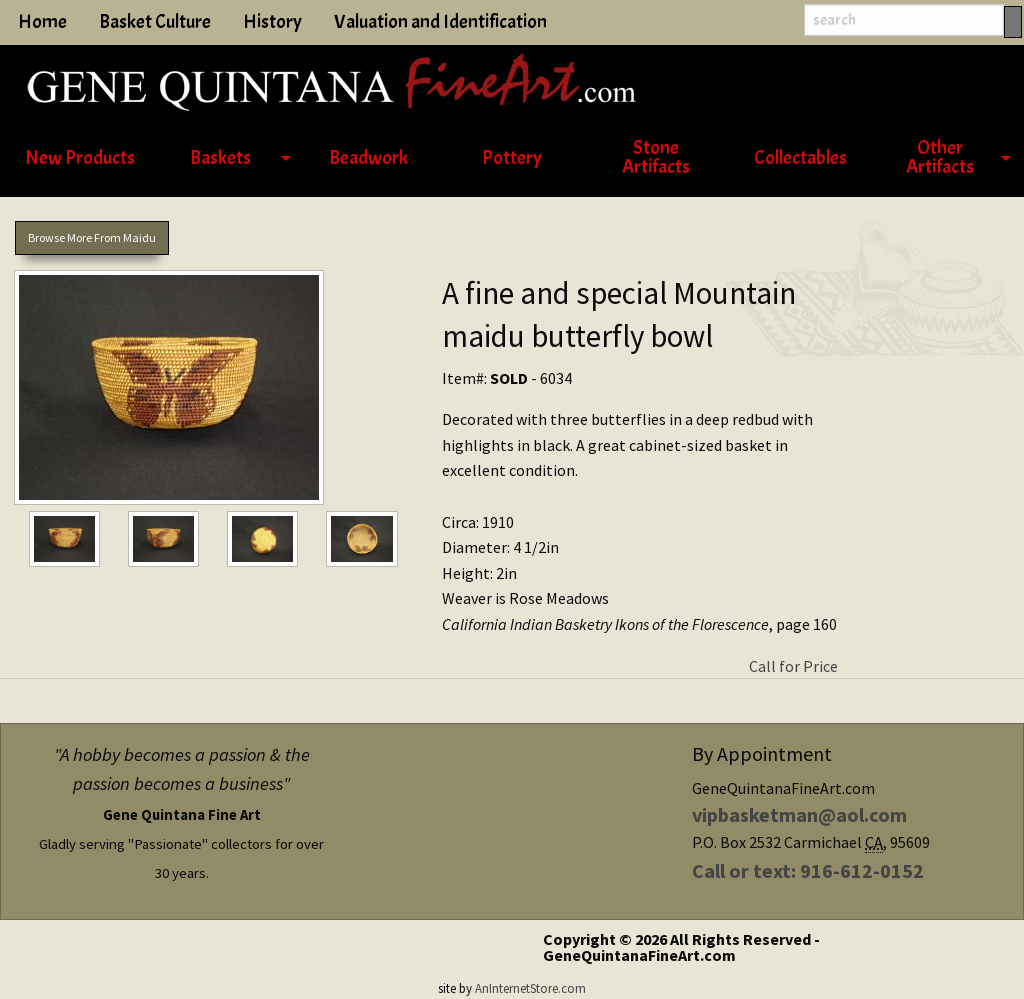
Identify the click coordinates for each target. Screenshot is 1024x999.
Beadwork (368, 158)
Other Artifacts (940, 157)
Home (42, 22)
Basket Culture (155, 22)
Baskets (220, 158)
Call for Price (793, 666)
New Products (80, 158)
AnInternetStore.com (530, 988)
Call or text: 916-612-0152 (808, 870)
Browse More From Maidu (92, 237)
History (272, 22)
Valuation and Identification (440, 22)
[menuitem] (80, 158)
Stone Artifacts (656, 157)
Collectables (800, 158)
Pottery (512, 158)
